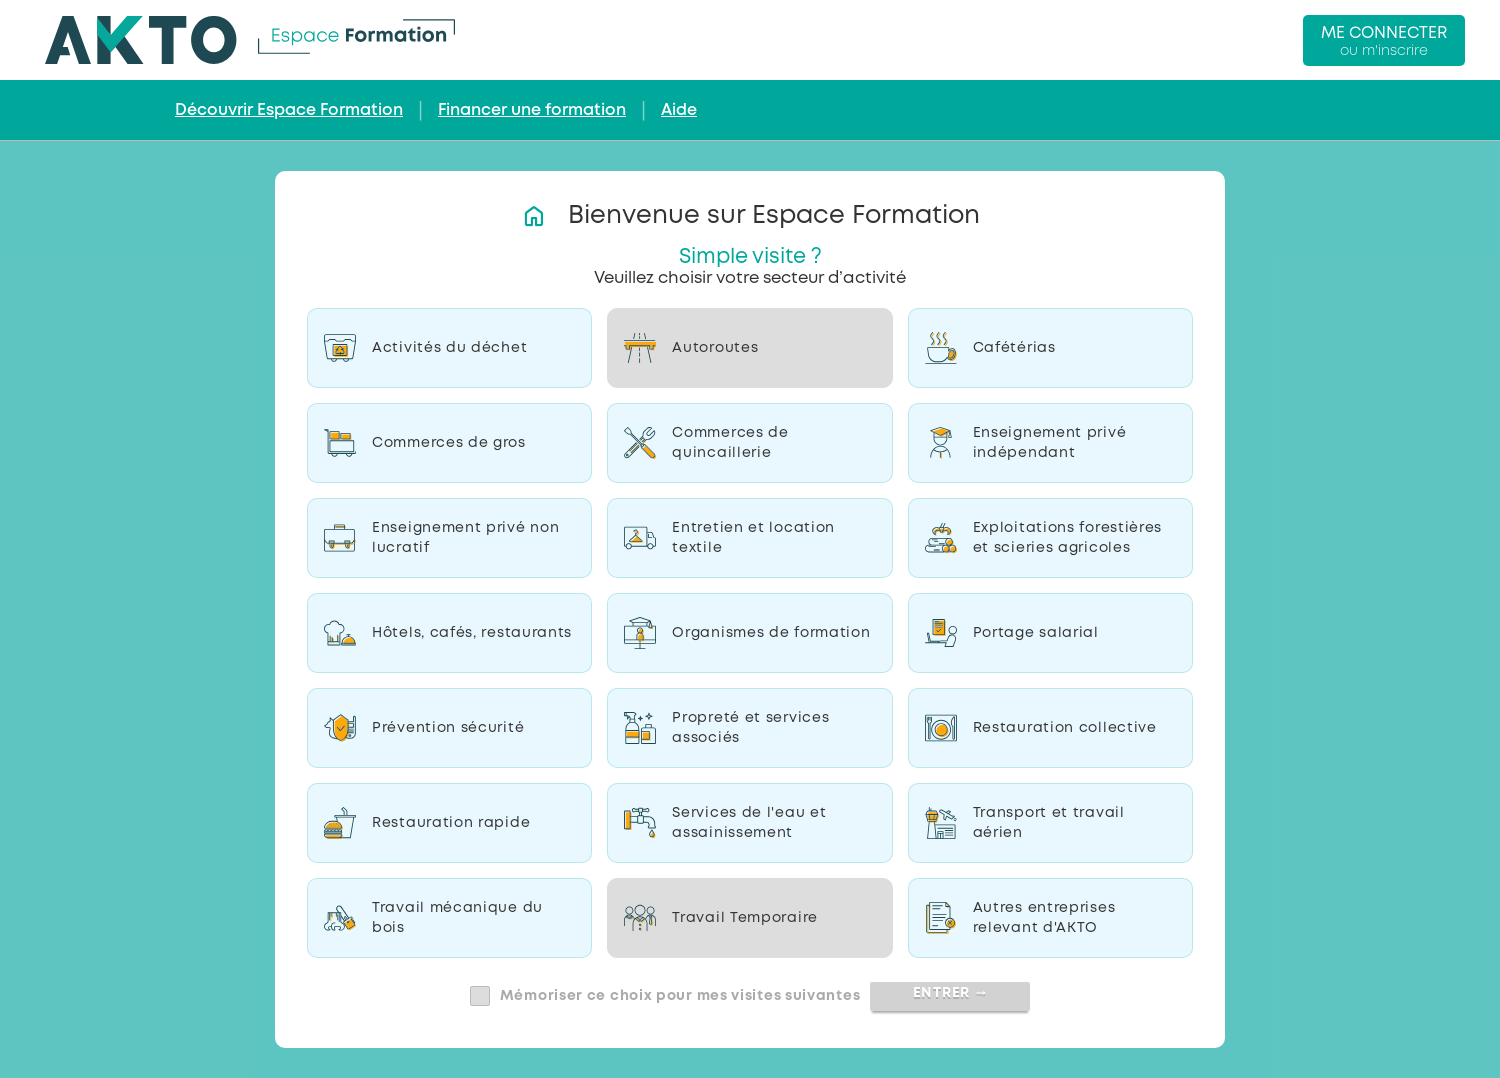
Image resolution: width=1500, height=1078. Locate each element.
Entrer (950, 993)
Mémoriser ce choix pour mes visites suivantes (680, 996)
